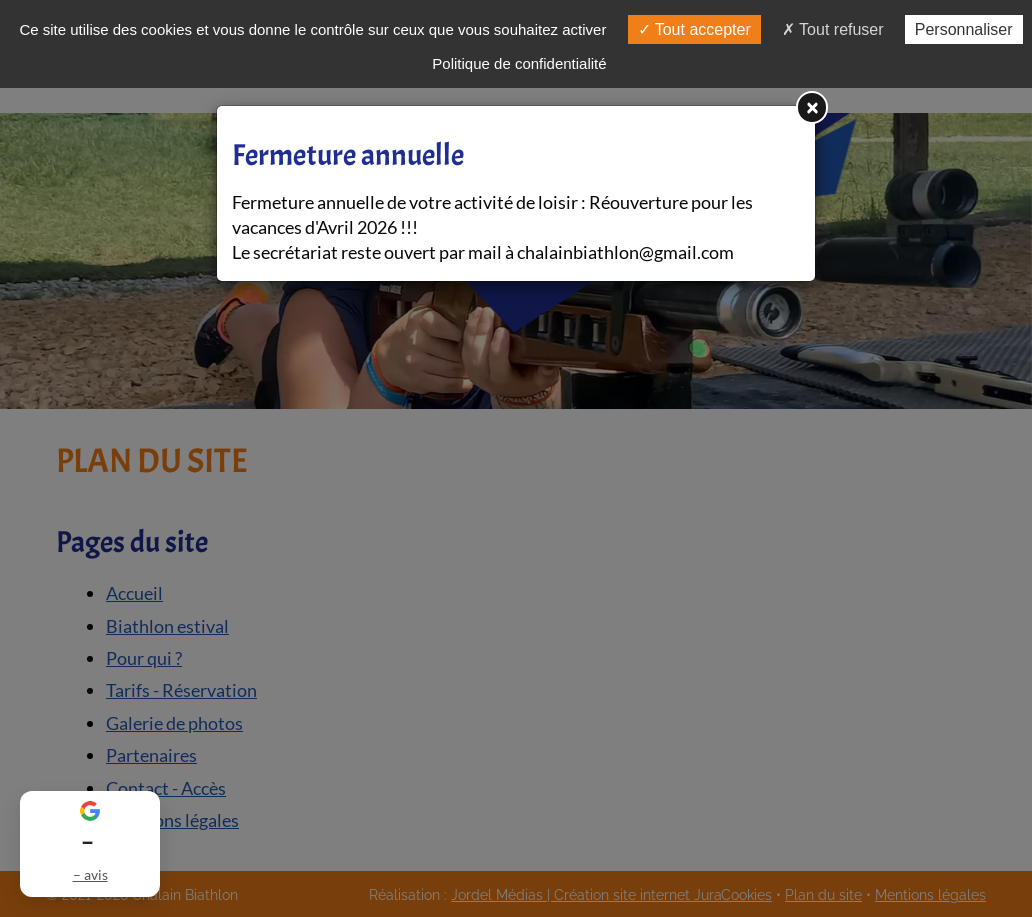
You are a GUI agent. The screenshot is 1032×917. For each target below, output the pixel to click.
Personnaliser (964, 29)
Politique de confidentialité (519, 63)
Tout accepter (694, 29)
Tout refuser (833, 29)
